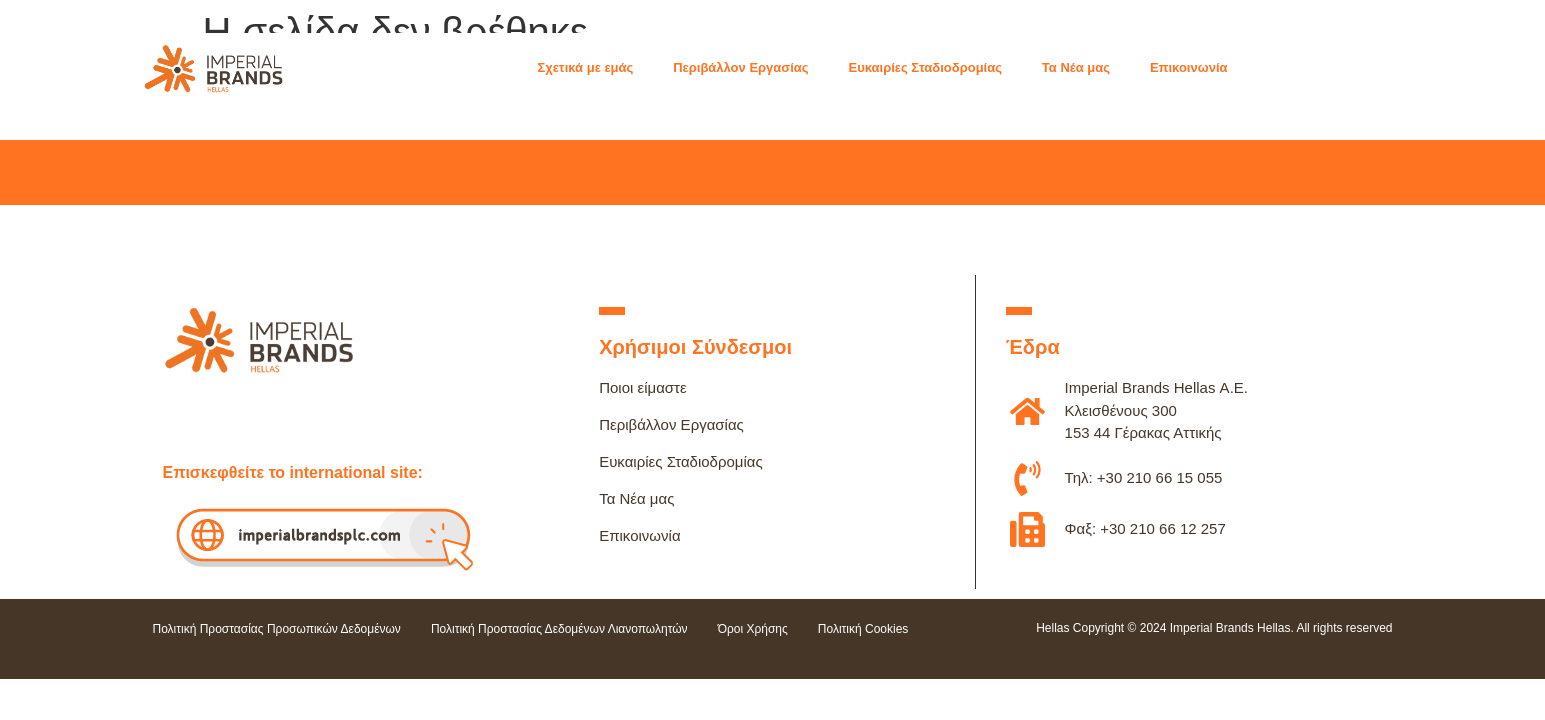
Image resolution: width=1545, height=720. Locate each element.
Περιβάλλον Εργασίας (671, 424)
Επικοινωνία (639, 535)
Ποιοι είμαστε (643, 387)
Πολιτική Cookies (863, 629)
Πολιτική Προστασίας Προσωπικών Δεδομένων (277, 629)
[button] (595, 68)
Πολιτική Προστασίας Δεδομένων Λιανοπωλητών (559, 629)
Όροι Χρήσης (753, 629)
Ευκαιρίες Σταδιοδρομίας (681, 461)
